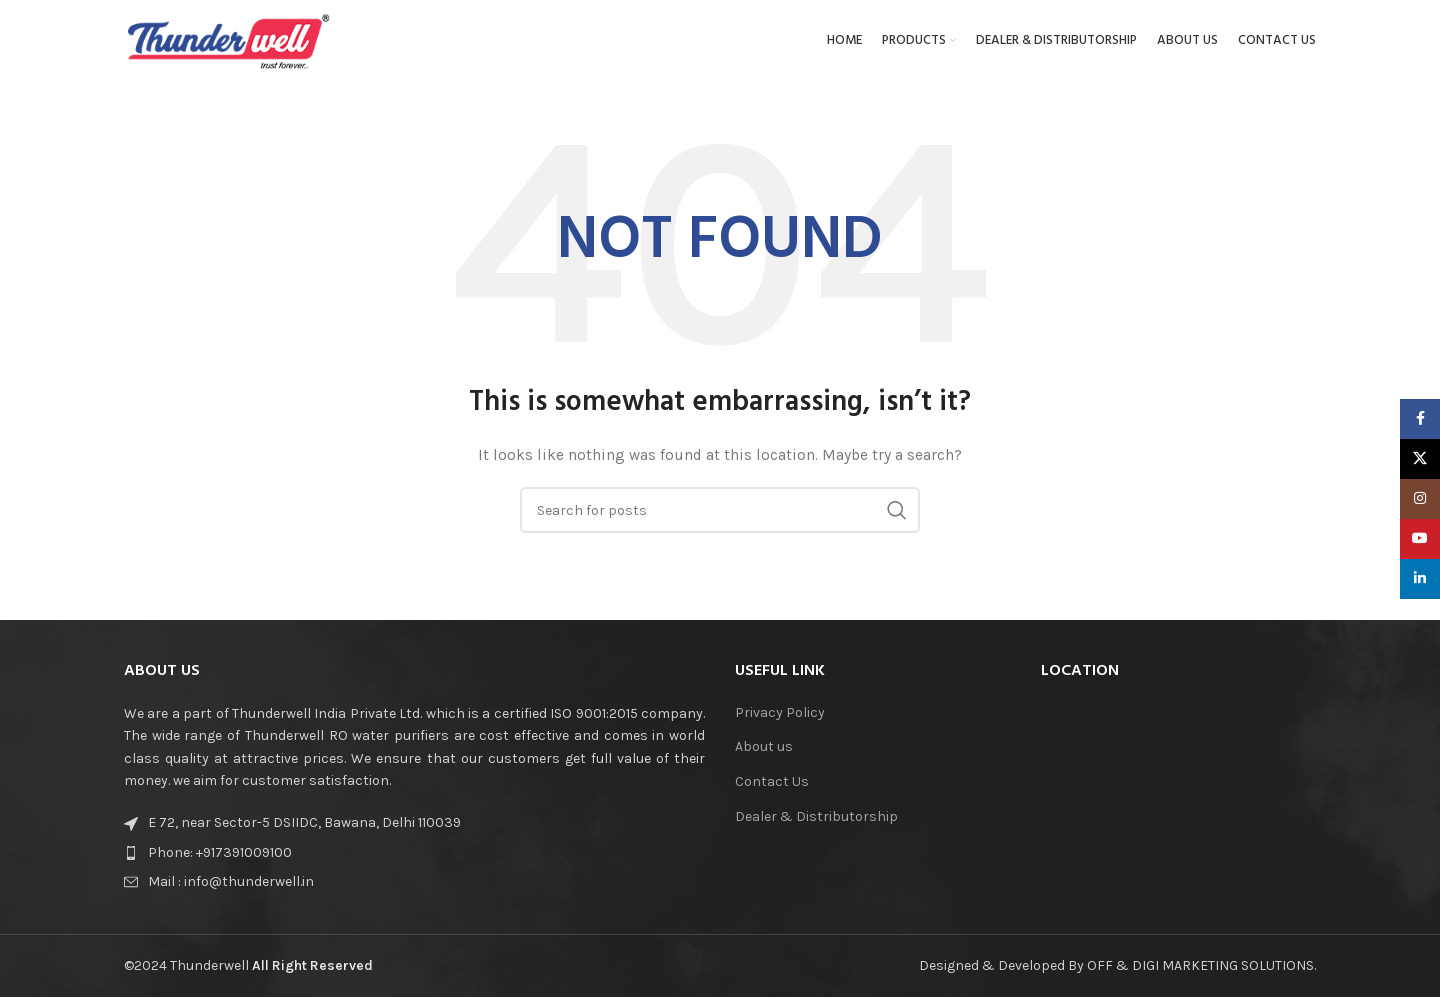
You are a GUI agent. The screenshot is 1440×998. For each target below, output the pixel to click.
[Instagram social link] (1420, 499)
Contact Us (772, 790)
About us (764, 755)
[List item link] (292, 861)
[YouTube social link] (1420, 539)
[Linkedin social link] (1420, 579)
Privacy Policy (780, 720)
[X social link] (1420, 459)
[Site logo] (229, 43)
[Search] (720, 519)
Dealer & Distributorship (816, 824)
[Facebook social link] (1420, 419)
